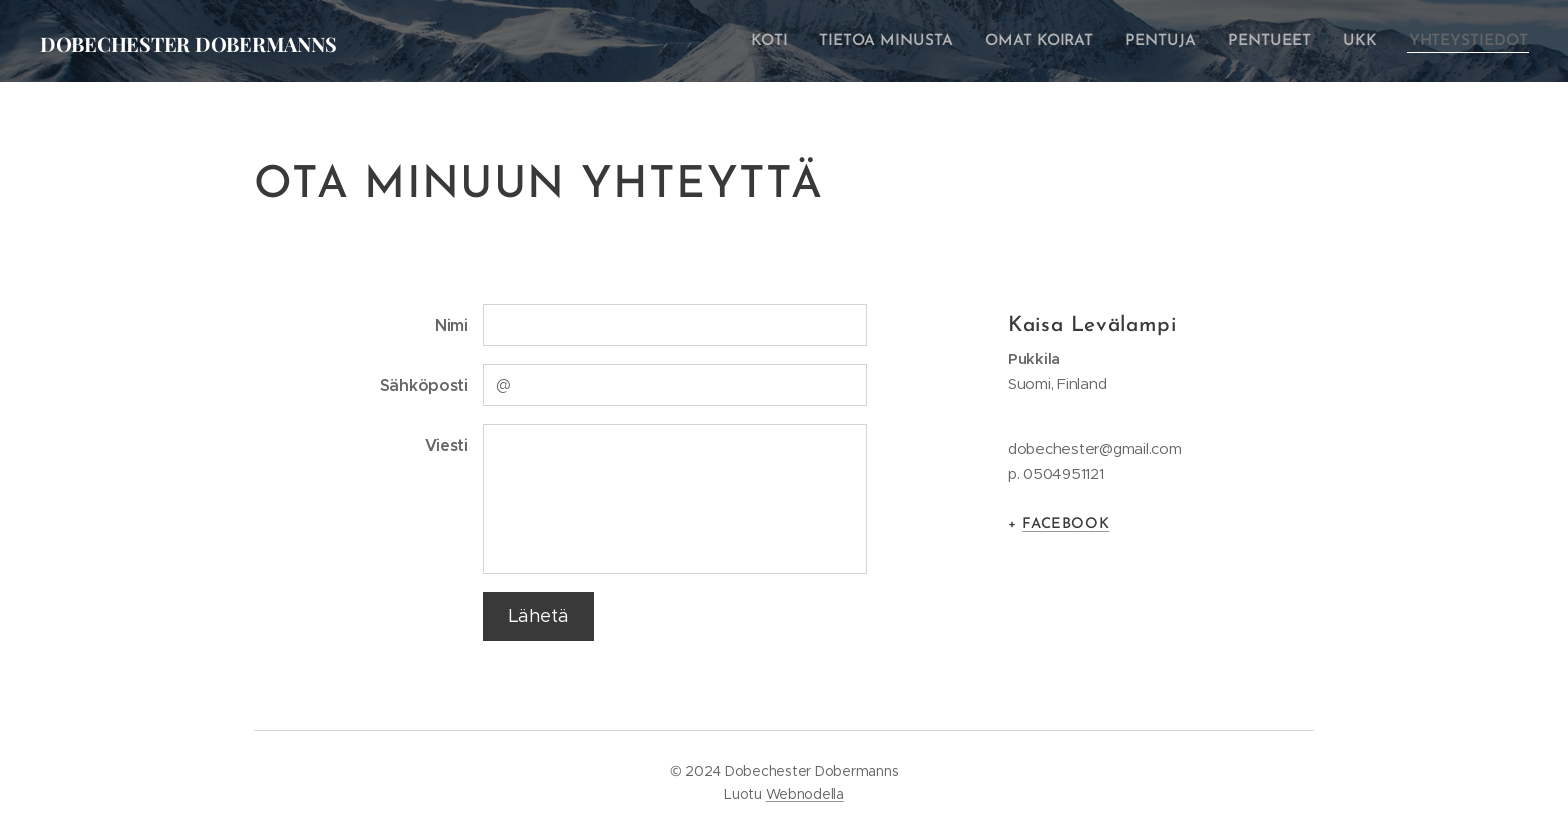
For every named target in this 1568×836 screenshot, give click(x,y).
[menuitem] (794, 41)
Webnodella (805, 794)
